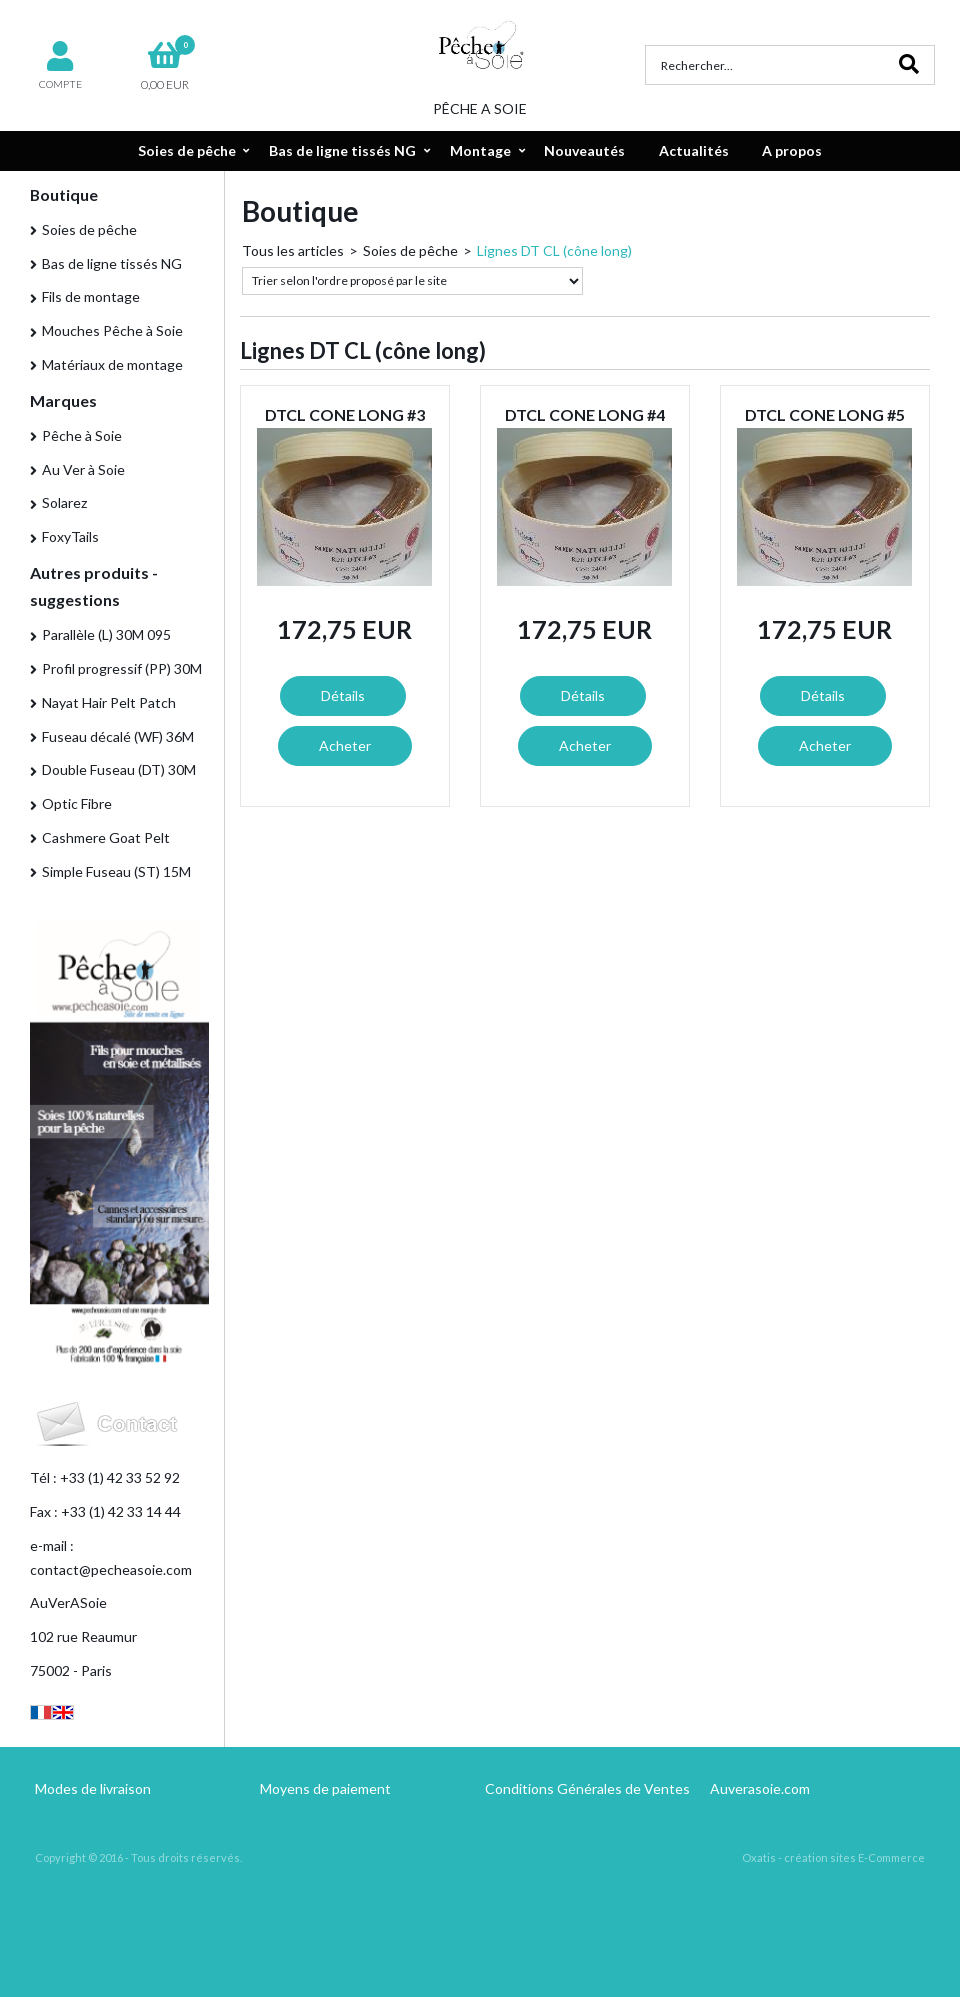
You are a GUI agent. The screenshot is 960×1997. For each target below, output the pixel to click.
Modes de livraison (93, 1788)
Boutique (64, 194)
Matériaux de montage (112, 364)
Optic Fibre (77, 803)
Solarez (64, 502)
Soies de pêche (187, 150)
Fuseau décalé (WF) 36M (118, 736)
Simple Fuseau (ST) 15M (116, 871)
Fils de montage (91, 296)
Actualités (694, 150)
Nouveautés (584, 150)
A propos (792, 150)
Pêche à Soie (82, 435)
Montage (480, 150)
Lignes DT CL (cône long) (554, 250)
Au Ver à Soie (83, 469)
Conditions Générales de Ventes (587, 1788)
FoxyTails (70, 536)
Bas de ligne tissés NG (342, 150)
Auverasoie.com (760, 1788)
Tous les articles (293, 250)
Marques (63, 400)
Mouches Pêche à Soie (112, 330)
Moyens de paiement (325, 1788)
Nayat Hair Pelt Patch (109, 702)
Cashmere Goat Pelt (106, 837)
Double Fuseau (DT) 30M (119, 769)
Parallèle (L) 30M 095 (106, 634)
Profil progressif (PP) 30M (122, 668)
